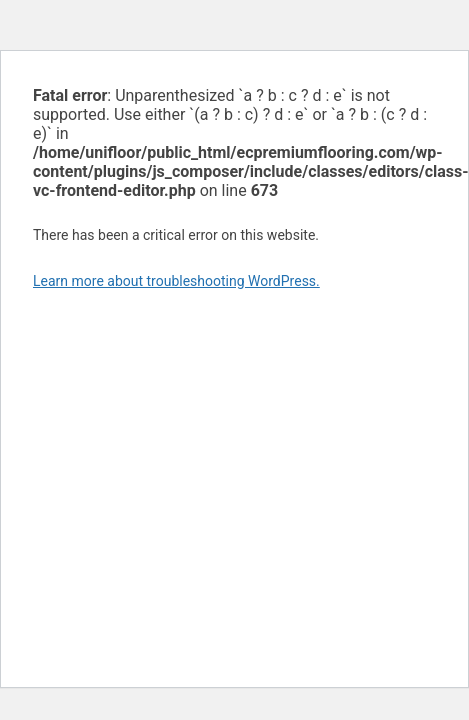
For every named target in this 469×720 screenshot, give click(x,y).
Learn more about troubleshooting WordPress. (176, 281)
